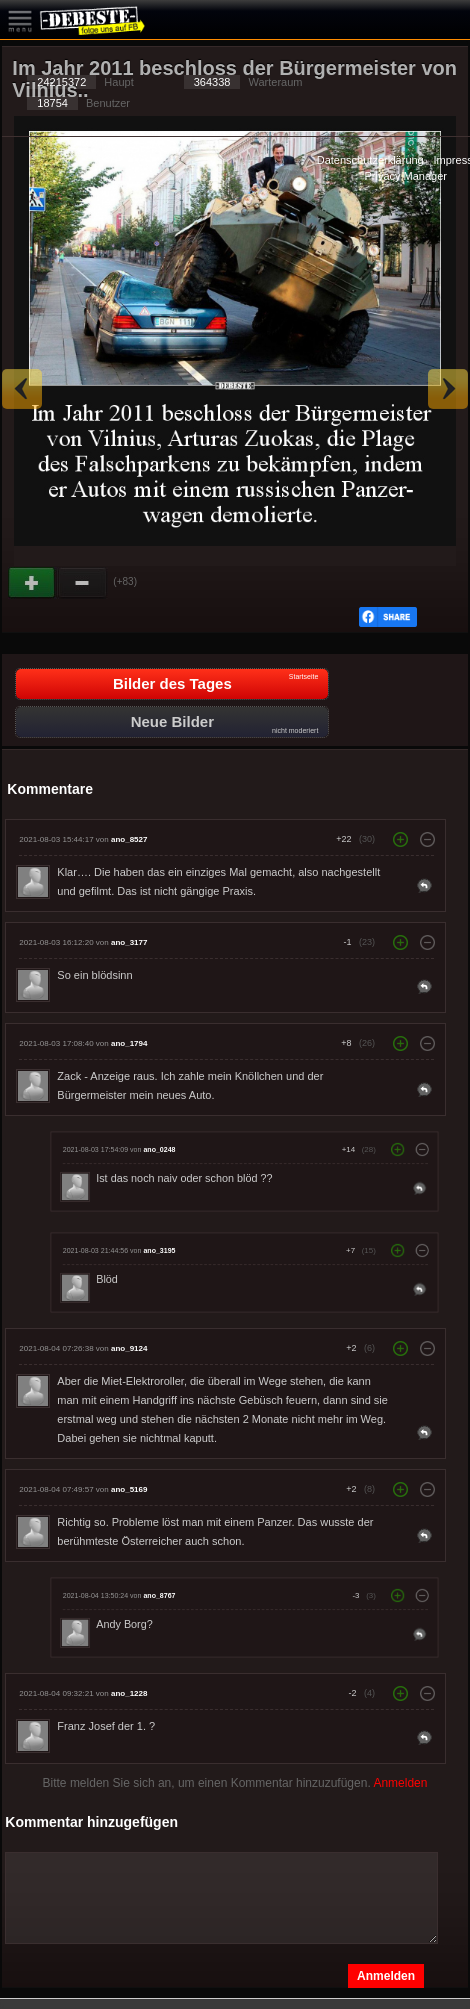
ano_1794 (129, 1043)
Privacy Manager (405, 176)
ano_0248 (160, 1150)
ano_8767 (160, 1596)
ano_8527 (129, 839)
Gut (33, 583)
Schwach (83, 583)
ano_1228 (129, 1693)
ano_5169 (129, 1489)
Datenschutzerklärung (370, 160)
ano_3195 (160, 1251)
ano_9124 (129, 1348)
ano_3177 (129, 942)
